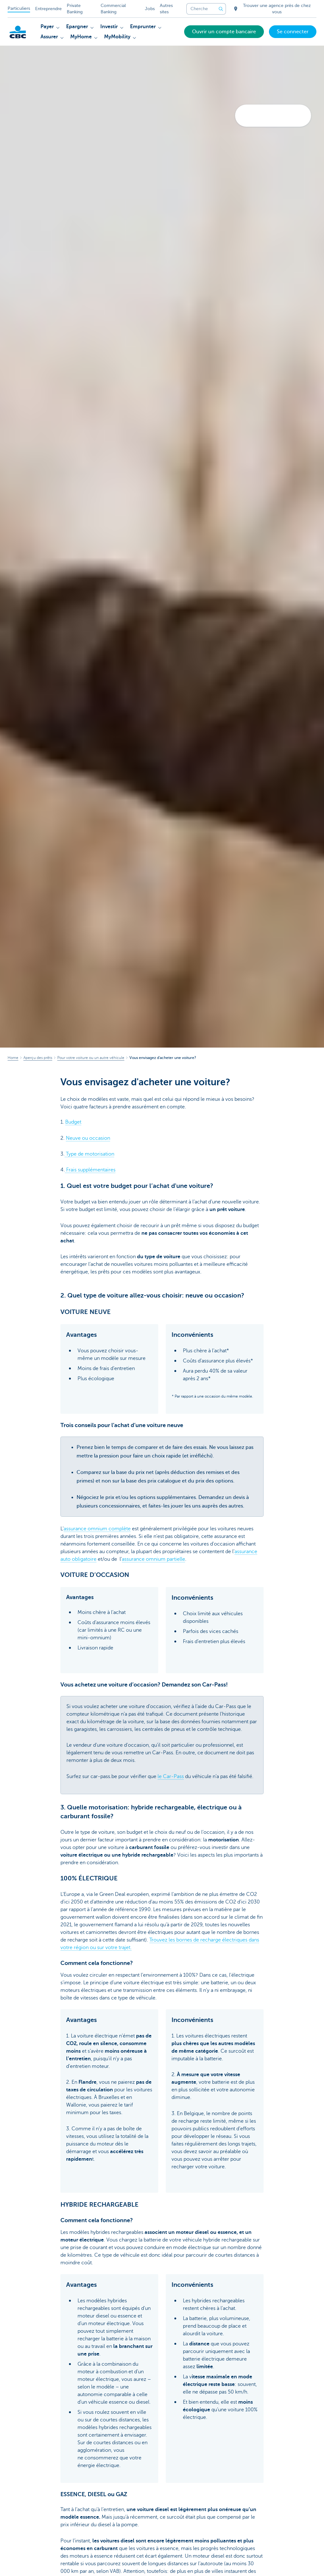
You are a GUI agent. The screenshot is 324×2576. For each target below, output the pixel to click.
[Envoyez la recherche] (221, 9)
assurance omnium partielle (153, 1559)
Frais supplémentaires (90, 1170)
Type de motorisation (89, 1154)
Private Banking (75, 8)
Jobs (150, 8)
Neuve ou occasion (88, 1138)
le (160, 1776)
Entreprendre (48, 8)
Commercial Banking (113, 8)
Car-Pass (173, 1776)
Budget (73, 1122)
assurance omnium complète (97, 1529)
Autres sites (166, 8)
